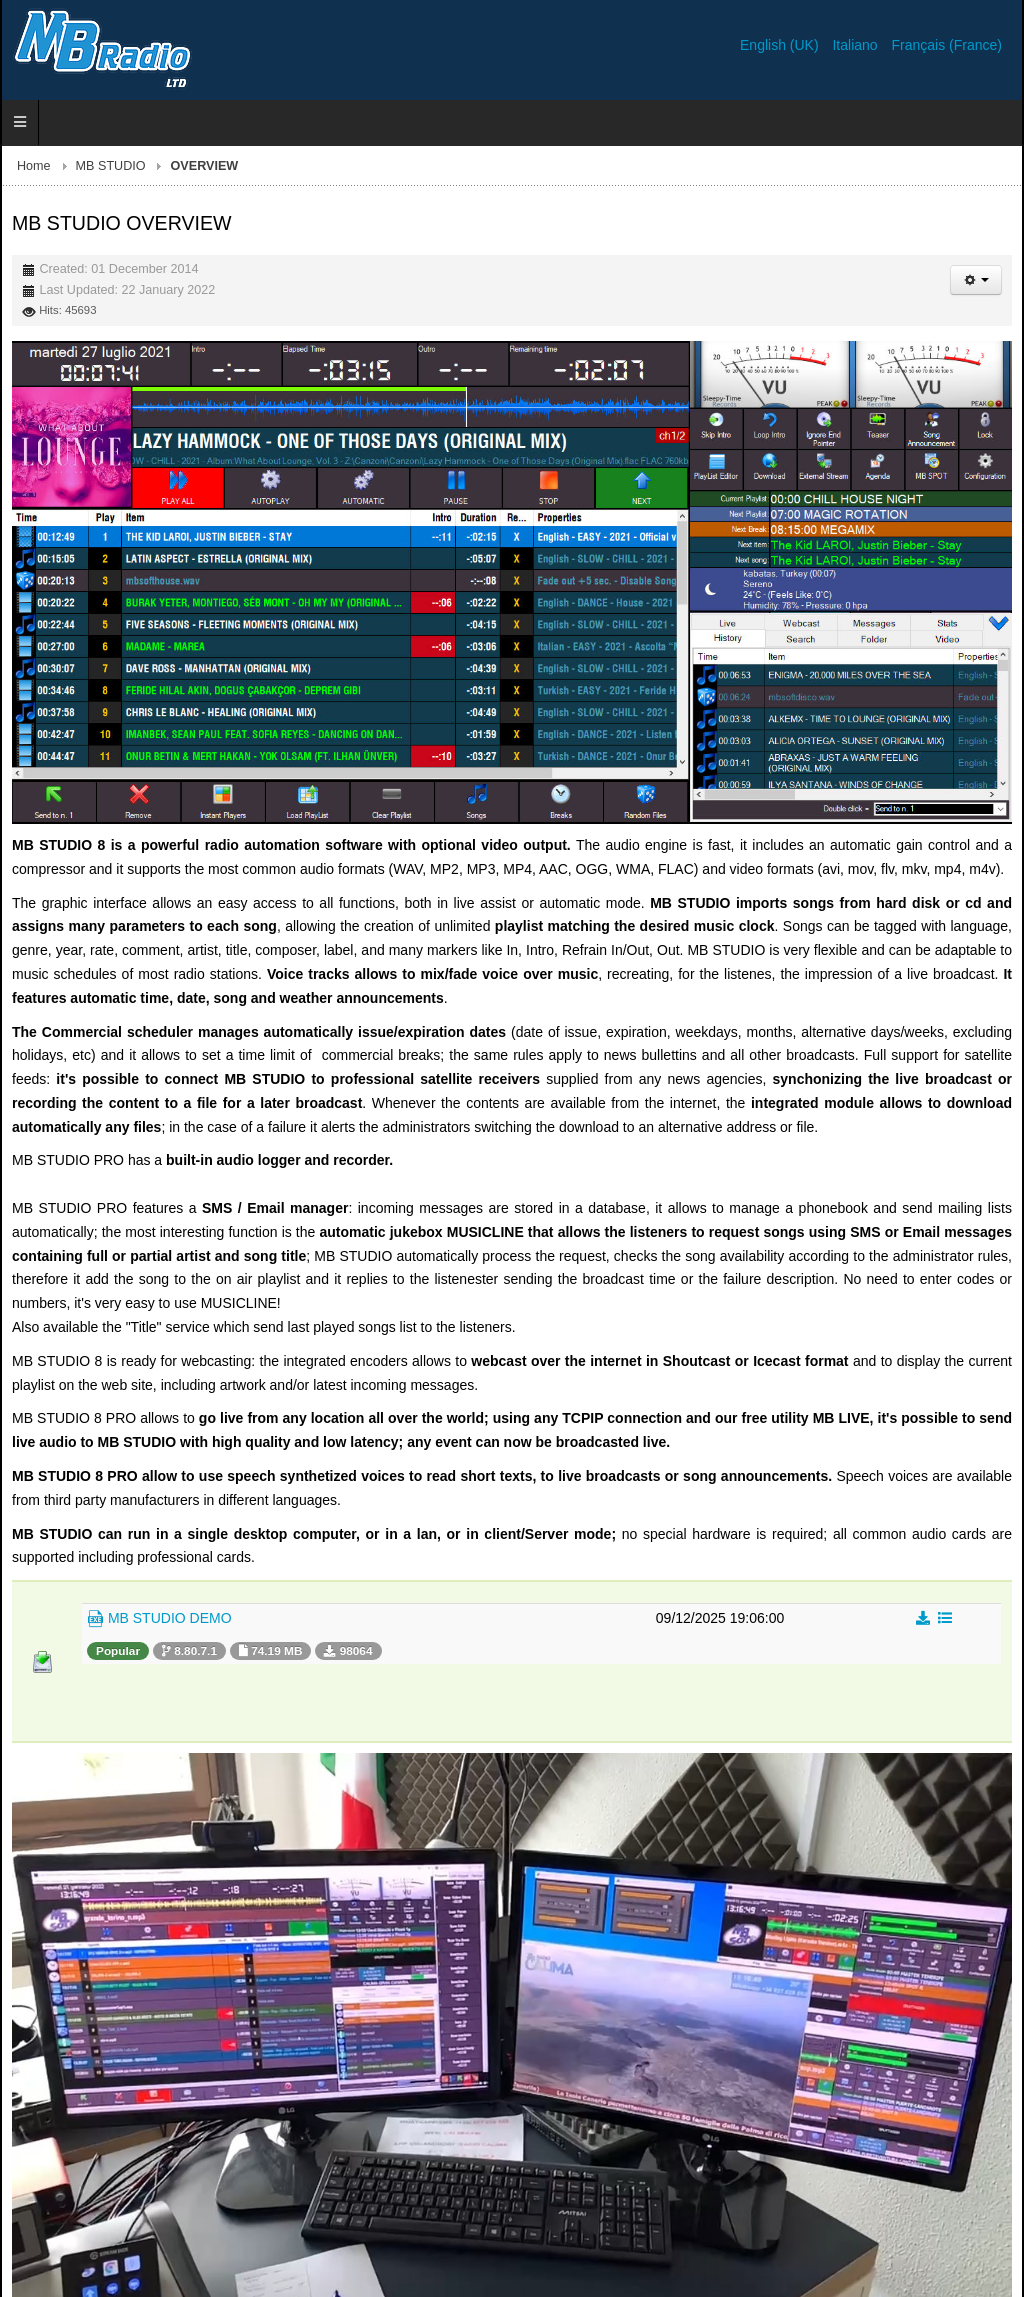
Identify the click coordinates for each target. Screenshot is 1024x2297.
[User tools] (976, 280)
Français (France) (947, 45)
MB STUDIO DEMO (159, 1619)
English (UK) (781, 45)
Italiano (856, 45)
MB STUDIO (111, 166)
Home (34, 166)
